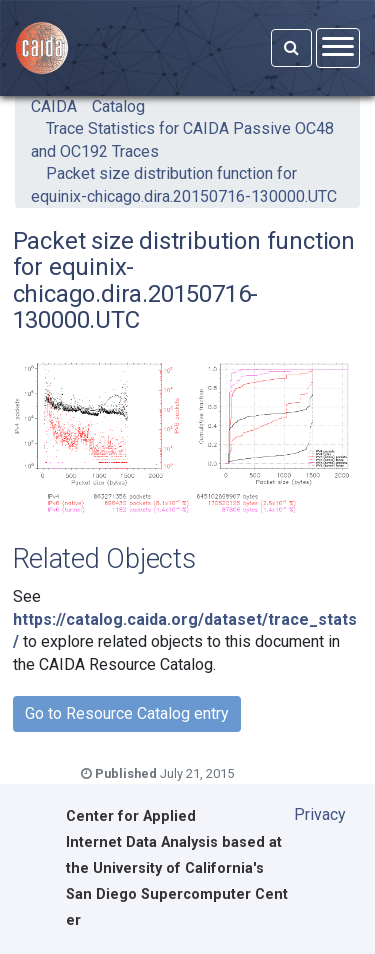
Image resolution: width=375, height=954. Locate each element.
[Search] (291, 48)
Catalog (118, 106)
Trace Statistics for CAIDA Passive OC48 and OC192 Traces (182, 139)
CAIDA (54, 106)
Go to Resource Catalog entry (127, 713)
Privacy (320, 814)
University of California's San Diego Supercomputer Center (177, 894)
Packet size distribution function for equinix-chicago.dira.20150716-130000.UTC (184, 184)
